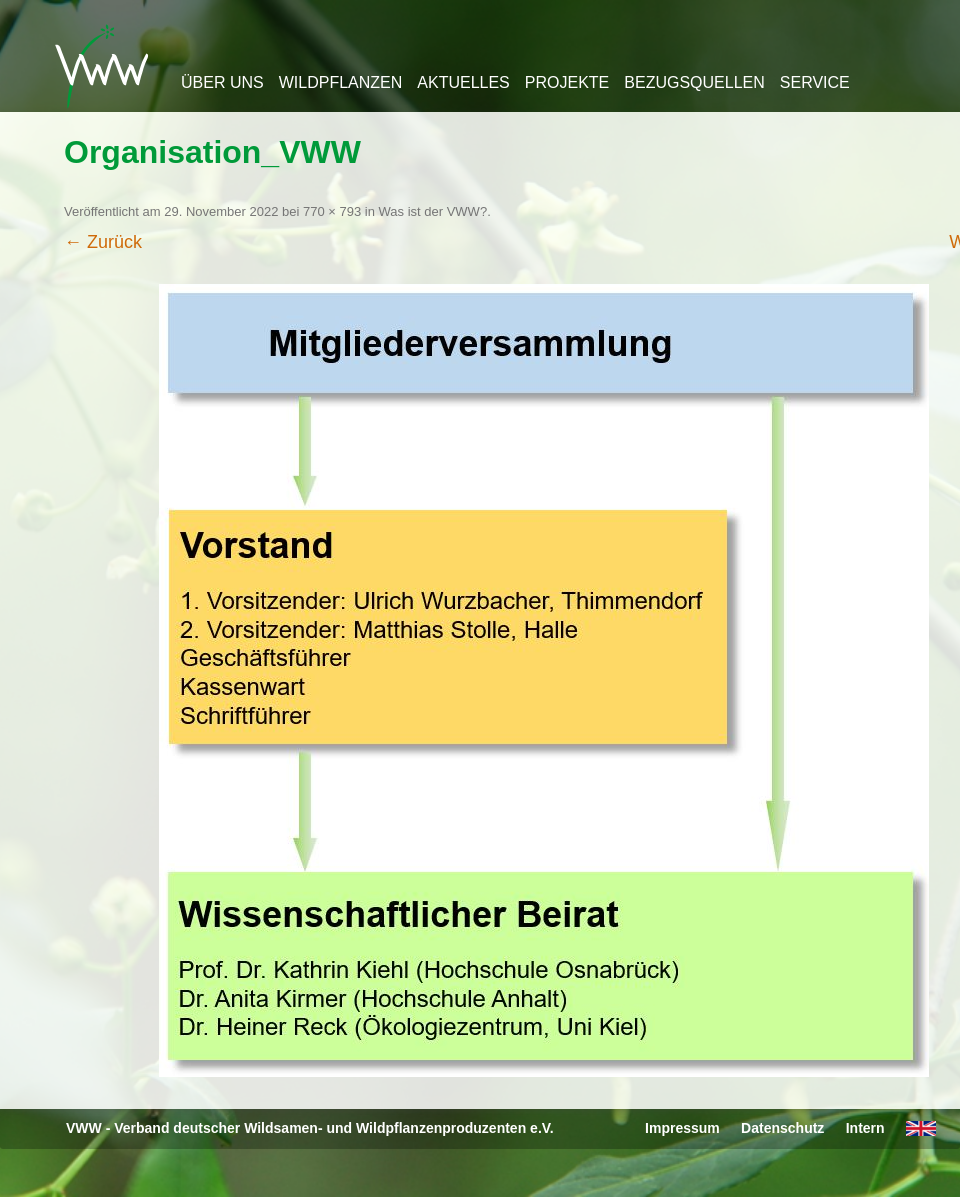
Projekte (567, 82)
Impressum (682, 1128)
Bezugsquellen (694, 82)
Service (815, 82)
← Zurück (103, 242)
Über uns (222, 82)
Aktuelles (463, 82)
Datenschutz (782, 1128)
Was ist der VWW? (433, 211)
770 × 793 (332, 211)
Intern (865, 1128)
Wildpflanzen (341, 82)
